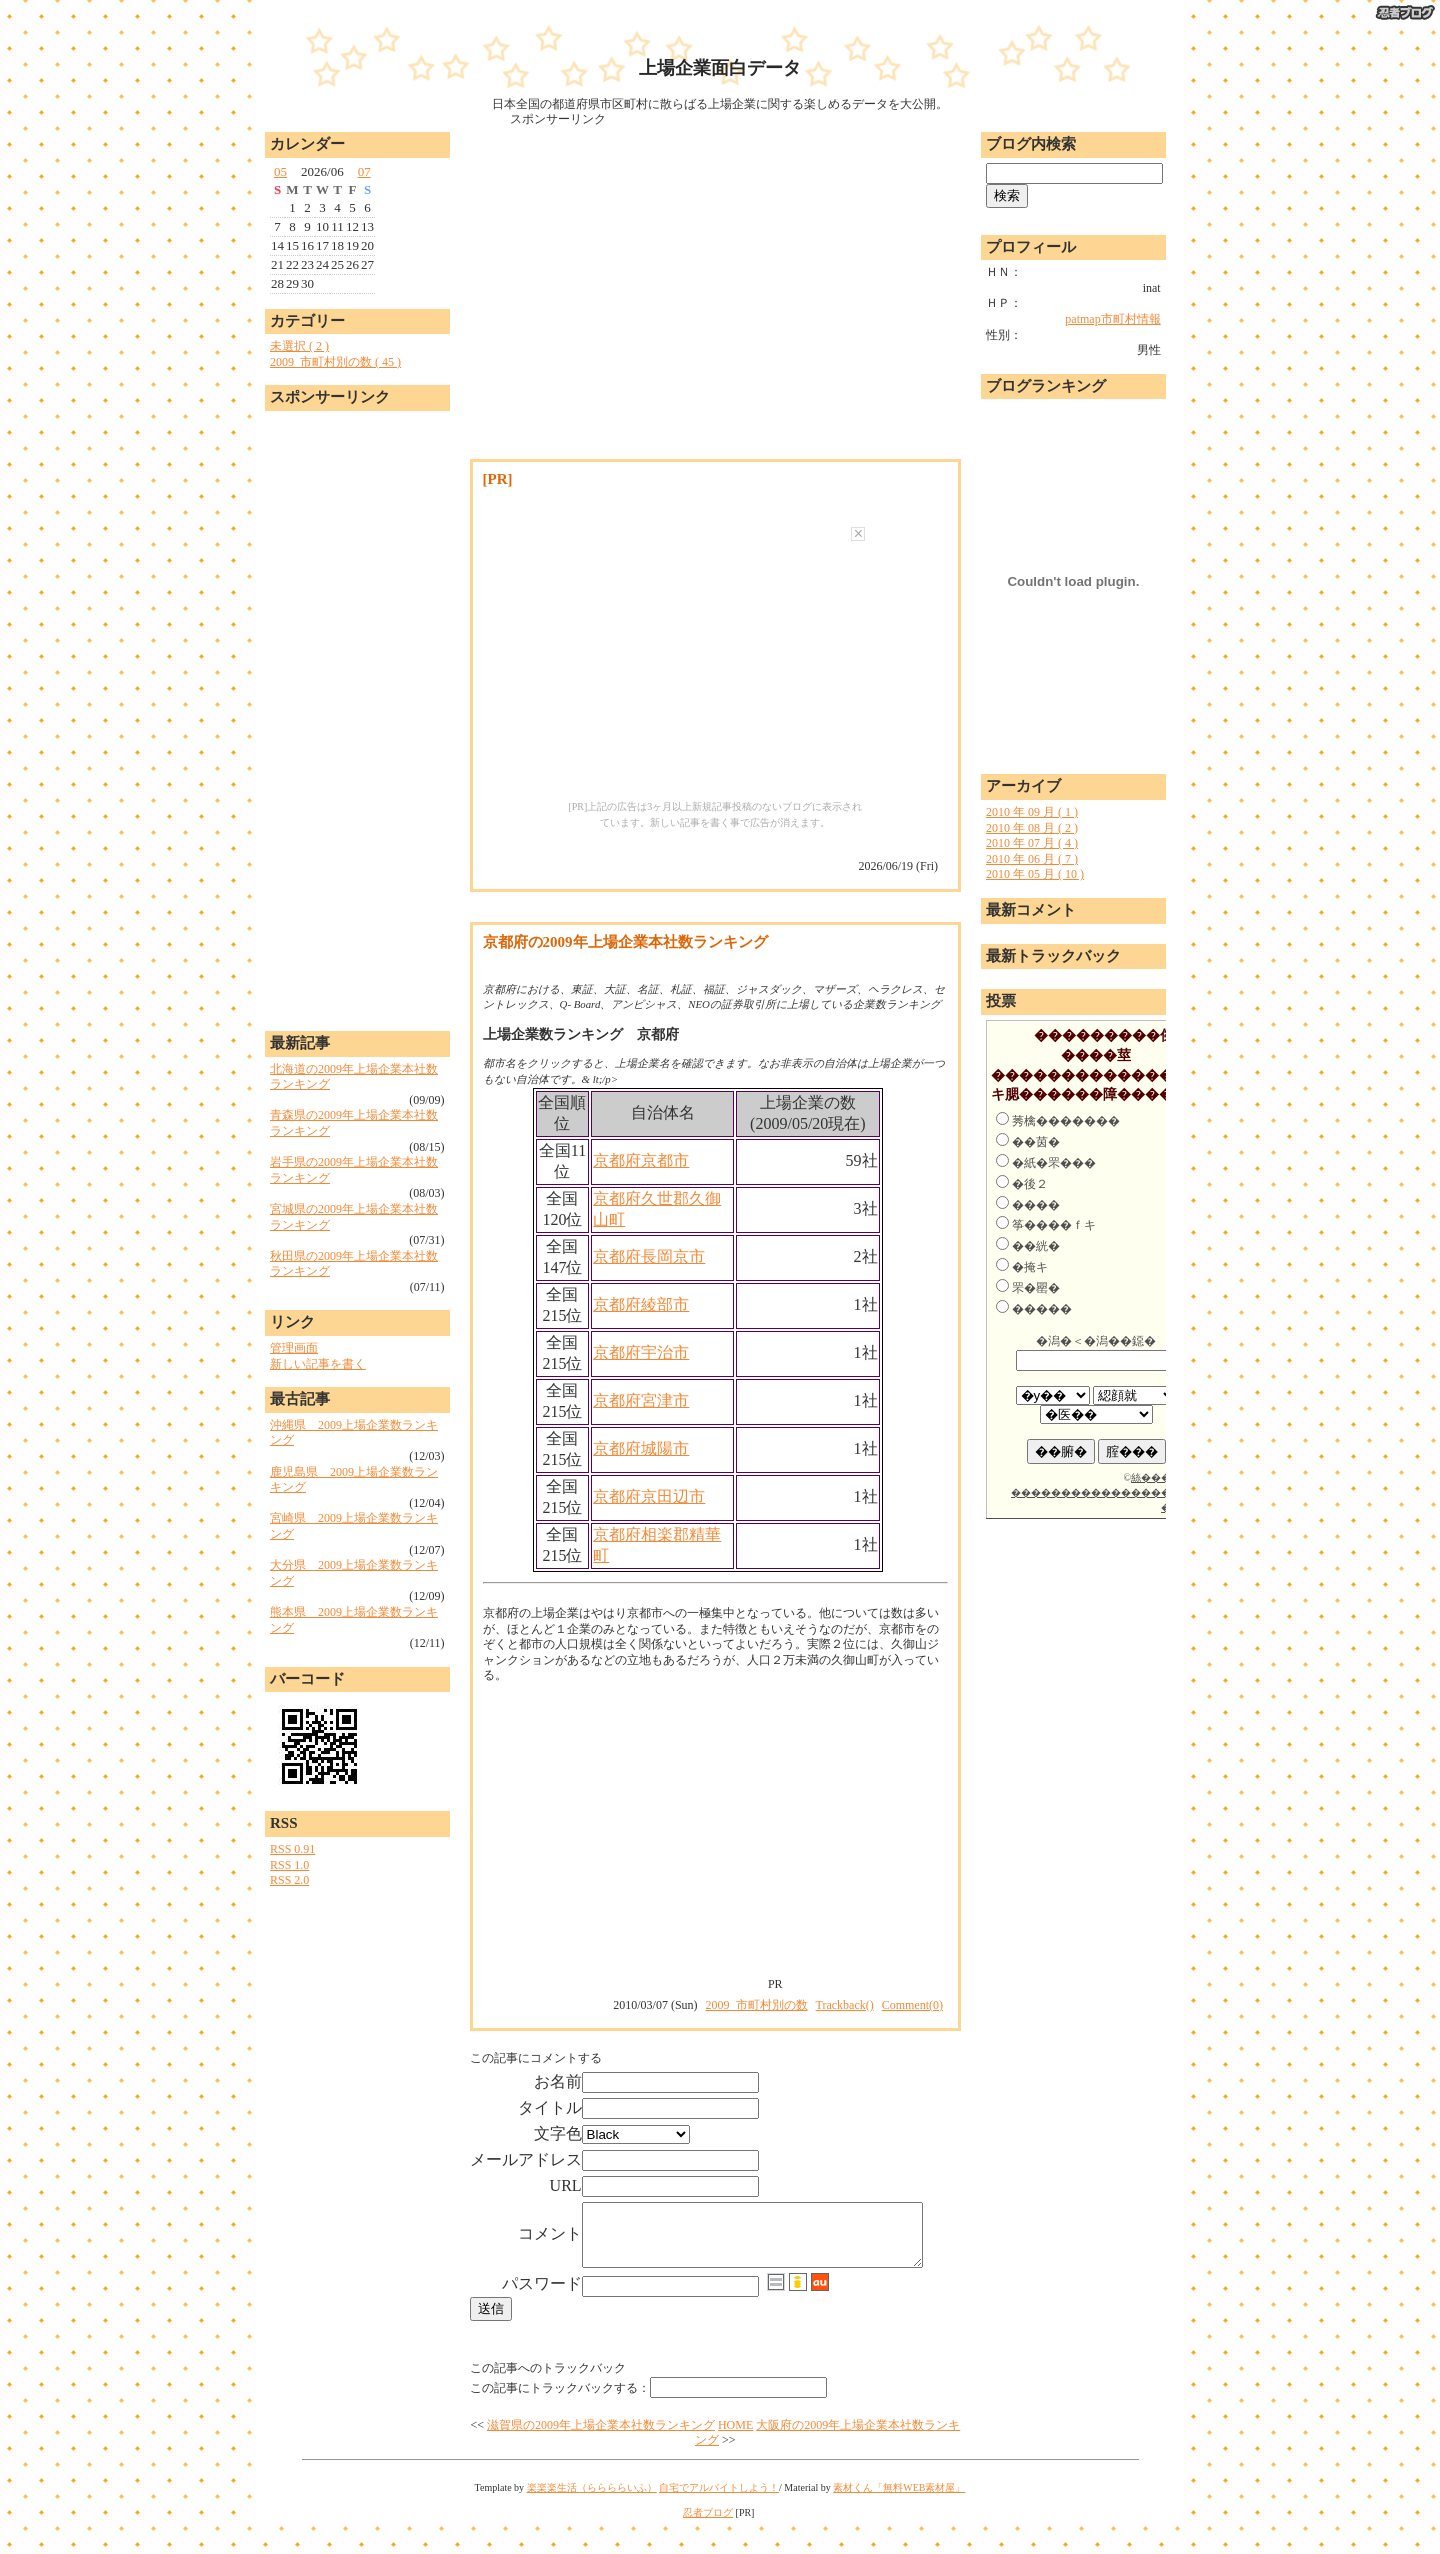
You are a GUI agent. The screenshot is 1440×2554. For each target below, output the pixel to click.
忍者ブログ (708, 2545)
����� (1042, 1309)
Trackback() (845, 2005)
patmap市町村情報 (1112, 319)
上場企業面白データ (720, 68)
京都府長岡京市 (649, 1256)
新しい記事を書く (318, 1364)
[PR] (498, 479)
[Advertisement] (357, 716)
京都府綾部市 (641, 1304)
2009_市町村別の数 (757, 2005)
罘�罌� (1036, 1288)
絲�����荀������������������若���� (1106, 1492)
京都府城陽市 (641, 1448)
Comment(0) (912, 2005)
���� (1036, 1205)
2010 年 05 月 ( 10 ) (1035, 874)
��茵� (1036, 1142)
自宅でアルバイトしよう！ (719, 2520)
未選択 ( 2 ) (299, 346)
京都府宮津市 (641, 1400)
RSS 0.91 (292, 1849)
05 (280, 171)
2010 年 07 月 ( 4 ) (1032, 843)
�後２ (1030, 1184)
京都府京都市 (641, 1160)
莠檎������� (1066, 1121)
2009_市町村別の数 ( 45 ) (335, 362)
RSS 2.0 (289, 1880)
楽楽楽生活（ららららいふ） (592, 2520)
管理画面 (294, 1348)
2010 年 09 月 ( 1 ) (1032, 812)
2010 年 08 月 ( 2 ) (1032, 828)
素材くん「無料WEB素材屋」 (899, 2520)
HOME (735, 2458)
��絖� (1036, 1246)
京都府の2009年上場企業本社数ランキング (625, 942)
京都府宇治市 (641, 1352)
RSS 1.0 (289, 1865)
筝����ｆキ (1054, 1225)
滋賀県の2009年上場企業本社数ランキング (601, 2458)
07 (364, 171)
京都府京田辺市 (649, 1496)
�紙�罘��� (1054, 1163)
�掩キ (1030, 1267)
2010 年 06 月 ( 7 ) (1032, 859)
